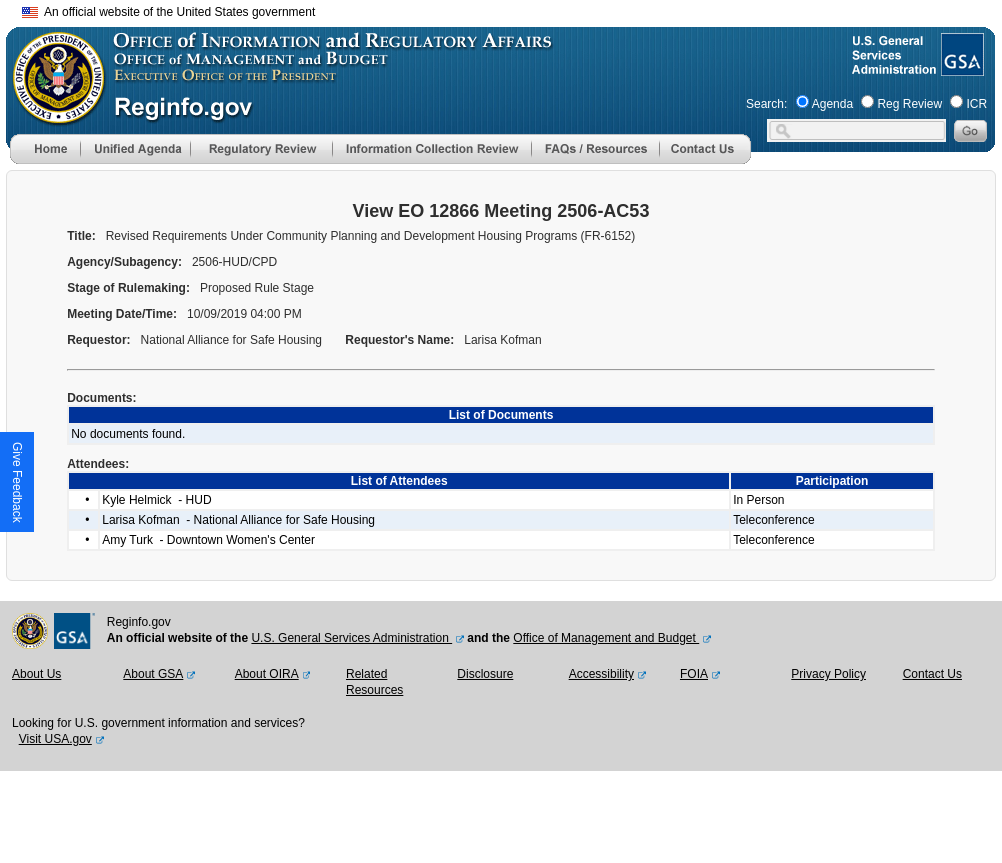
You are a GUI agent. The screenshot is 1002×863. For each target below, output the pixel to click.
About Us (36, 674)
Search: (766, 104)
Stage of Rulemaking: (130, 288)
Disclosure (485, 674)
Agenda (832, 104)
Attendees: (99, 464)
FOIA (694, 674)
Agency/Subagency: (126, 262)
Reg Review (909, 104)
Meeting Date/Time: (123, 314)
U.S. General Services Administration (351, 638)
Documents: (103, 398)
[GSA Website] (960, 68)
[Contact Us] (705, 160)
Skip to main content (513, 9)
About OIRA (267, 674)
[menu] (135, 149)
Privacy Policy (828, 674)
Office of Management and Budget (606, 638)
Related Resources (374, 682)
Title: (83, 236)
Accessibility (601, 674)
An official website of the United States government (168, 12)
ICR (976, 104)
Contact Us (932, 674)
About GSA (153, 674)
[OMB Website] (52, 115)
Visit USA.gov (55, 739)
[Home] (45, 160)
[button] (135, 149)
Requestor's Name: (401, 340)
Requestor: (100, 340)
